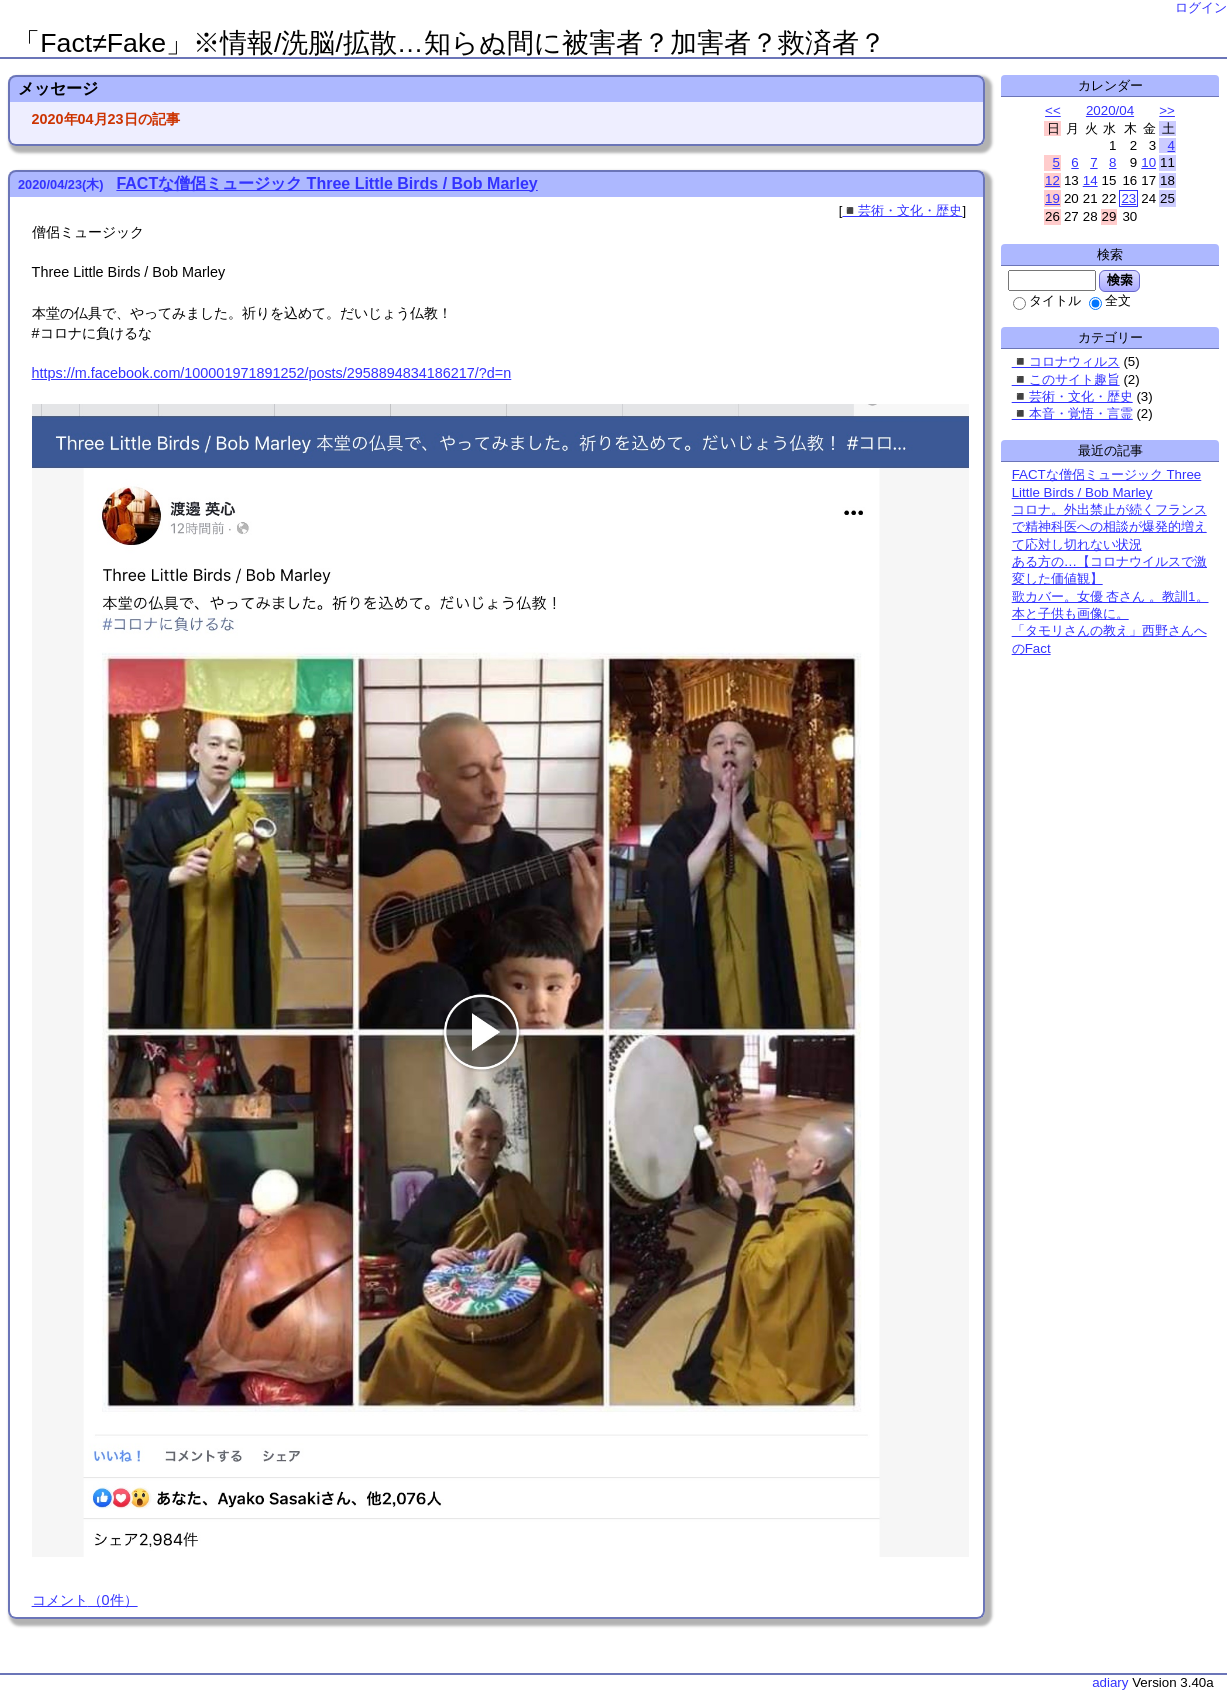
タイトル (1047, 300)
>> (1167, 110)
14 (1090, 180)
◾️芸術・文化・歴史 (902, 210)
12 (1052, 180)
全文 (1110, 300)
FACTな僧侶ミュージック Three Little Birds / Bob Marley (326, 183)
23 (1128, 198)
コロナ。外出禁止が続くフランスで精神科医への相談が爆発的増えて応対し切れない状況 (1109, 527)
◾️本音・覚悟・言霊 (1072, 413)
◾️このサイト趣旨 (1066, 379)
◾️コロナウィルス (1066, 361)
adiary (1110, 1682)
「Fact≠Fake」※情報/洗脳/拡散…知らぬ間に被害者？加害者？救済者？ (449, 43)
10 (1148, 162)
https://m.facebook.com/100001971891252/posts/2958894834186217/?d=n (272, 373)
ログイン (1201, 7)
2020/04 (1110, 110)
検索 (1119, 280)
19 (1052, 198)
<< (1053, 110)
